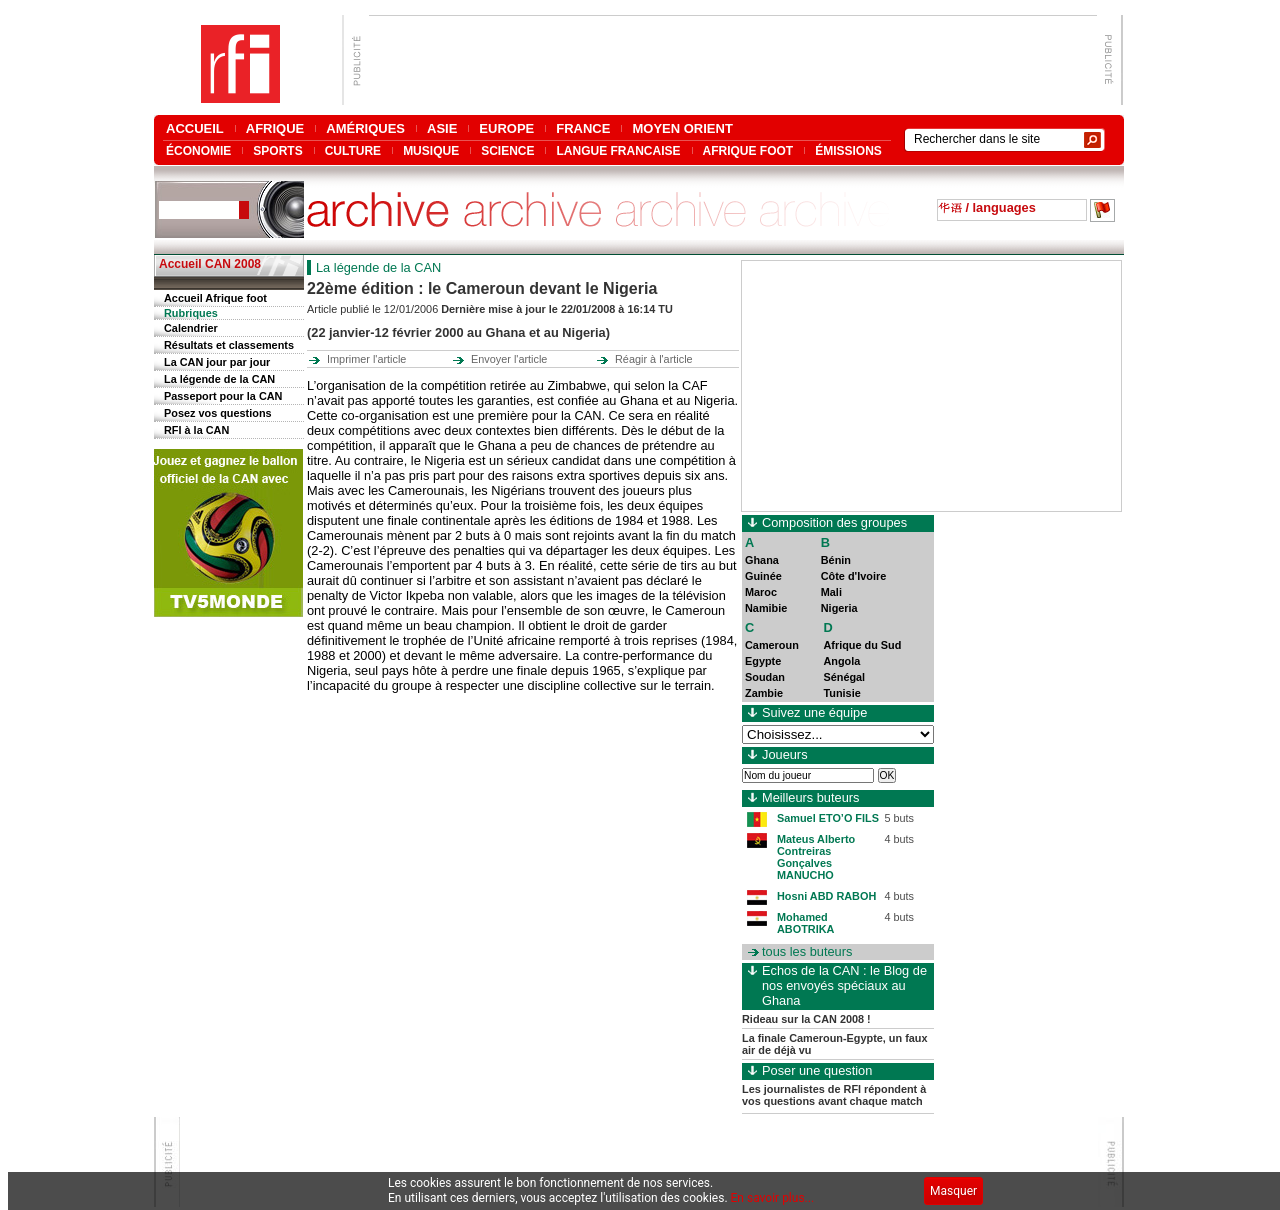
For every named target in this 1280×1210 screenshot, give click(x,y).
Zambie (764, 693)
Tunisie (841, 693)
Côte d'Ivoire (853, 576)
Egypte (763, 661)
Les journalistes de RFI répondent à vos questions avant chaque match (834, 1095)
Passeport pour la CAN (223, 396)
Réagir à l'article (654, 359)
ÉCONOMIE (198, 150)
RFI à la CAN (196, 430)
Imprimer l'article (366, 359)
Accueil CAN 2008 (210, 264)
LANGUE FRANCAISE (618, 150)
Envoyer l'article (509, 359)
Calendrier (191, 328)
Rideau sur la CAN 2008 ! (806, 1019)
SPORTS (277, 150)
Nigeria (839, 608)
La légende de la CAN (219, 379)
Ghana (762, 560)
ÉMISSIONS (848, 150)
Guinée (763, 576)
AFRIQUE (275, 128)
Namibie (766, 608)
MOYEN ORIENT (682, 128)
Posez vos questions (218, 413)
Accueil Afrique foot (215, 298)
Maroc (761, 592)
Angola (841, 661)
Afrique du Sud (862, 645)
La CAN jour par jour (217, 362)
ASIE (442, 128)
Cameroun (772, 645)
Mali (831, 592)
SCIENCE (507, 150)
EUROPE (506, 128)
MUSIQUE (431, 150)
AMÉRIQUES (365, 128)
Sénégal (844, 677)
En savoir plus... (773, 1198)
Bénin (836, 560)
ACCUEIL (195, 128)
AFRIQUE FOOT (748, 150)
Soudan (765, 677)
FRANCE (583, 128)
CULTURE (353, 150)
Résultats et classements (229, 345)
